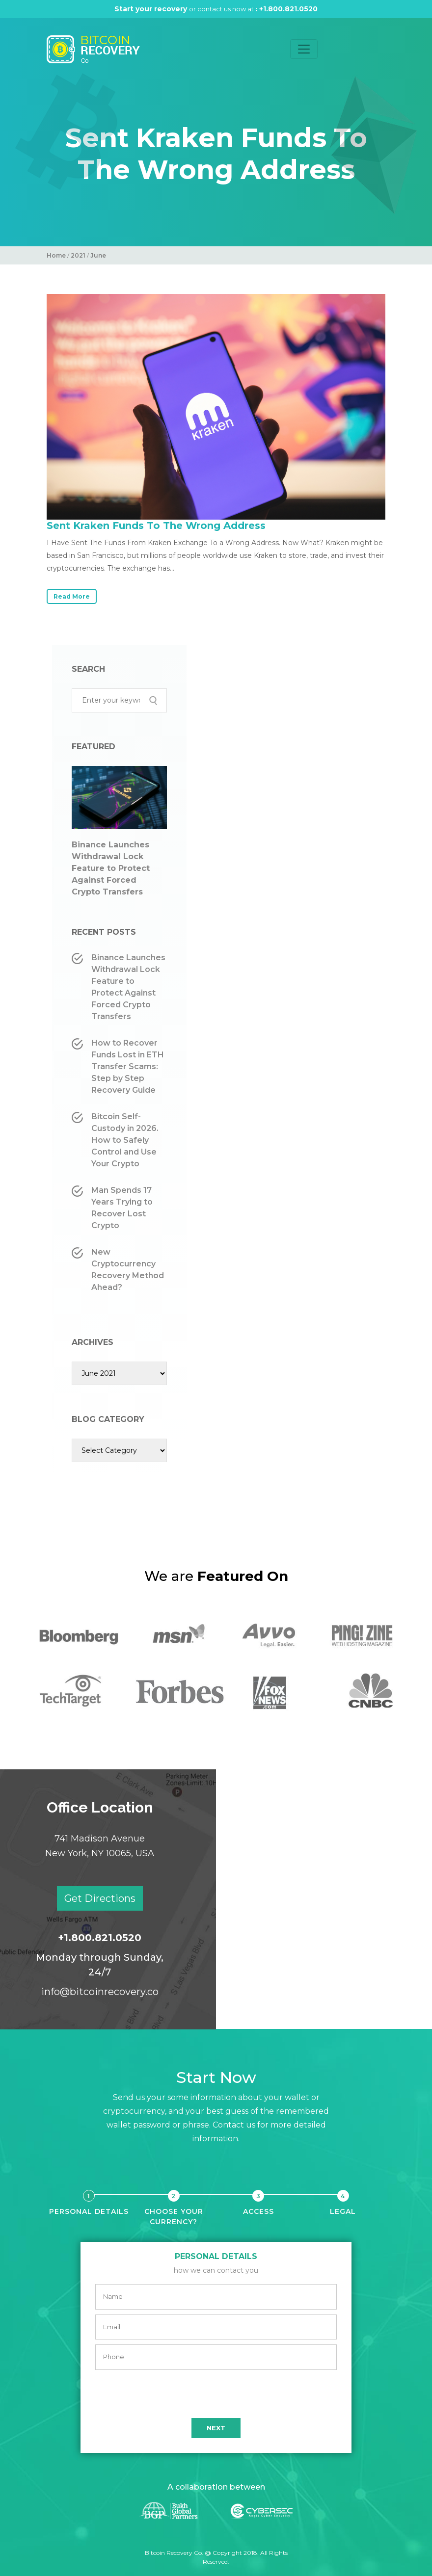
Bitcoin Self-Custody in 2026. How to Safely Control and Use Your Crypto (125, 1140)
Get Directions (99, 1898)
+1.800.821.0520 (292, 8)
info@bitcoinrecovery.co (100, 1992)
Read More (72, 596)
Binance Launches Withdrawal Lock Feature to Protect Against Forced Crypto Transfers (111, 868)
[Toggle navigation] (304, 49)
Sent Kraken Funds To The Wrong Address (156, 525)
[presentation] (216, 2394)
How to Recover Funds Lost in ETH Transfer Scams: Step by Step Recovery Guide (127, 1066)
